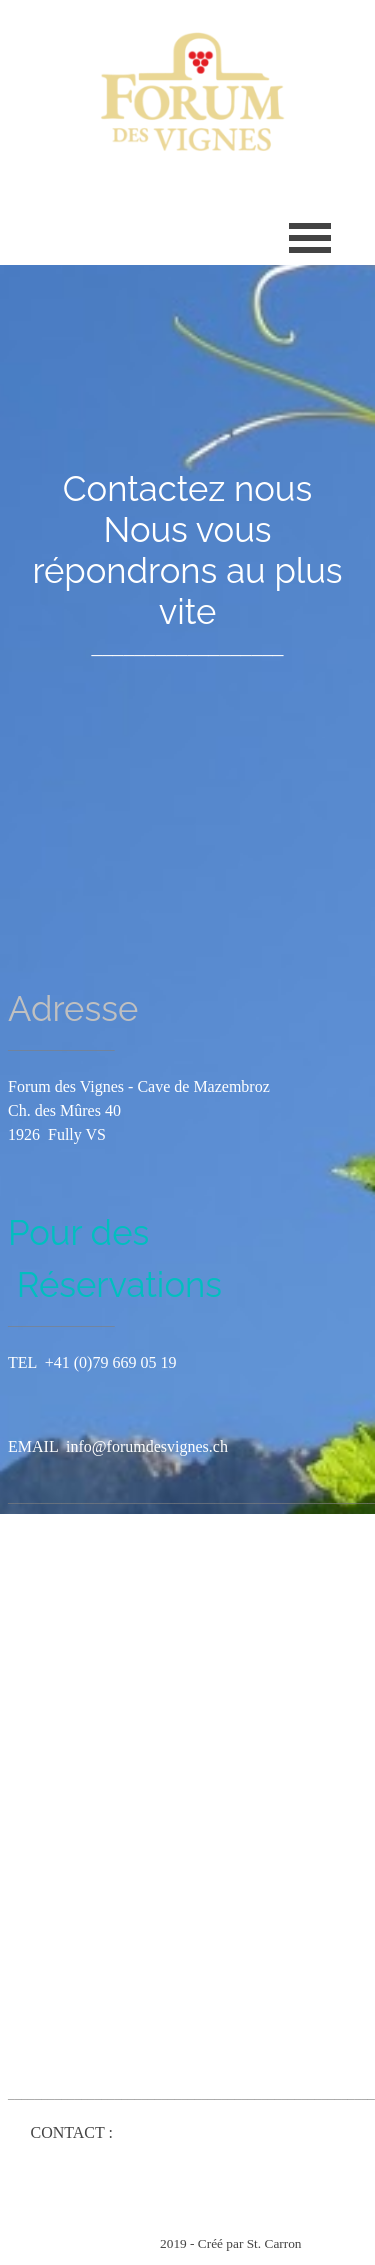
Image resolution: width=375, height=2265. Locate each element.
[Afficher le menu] (310, 237)
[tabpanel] (187, 564)
